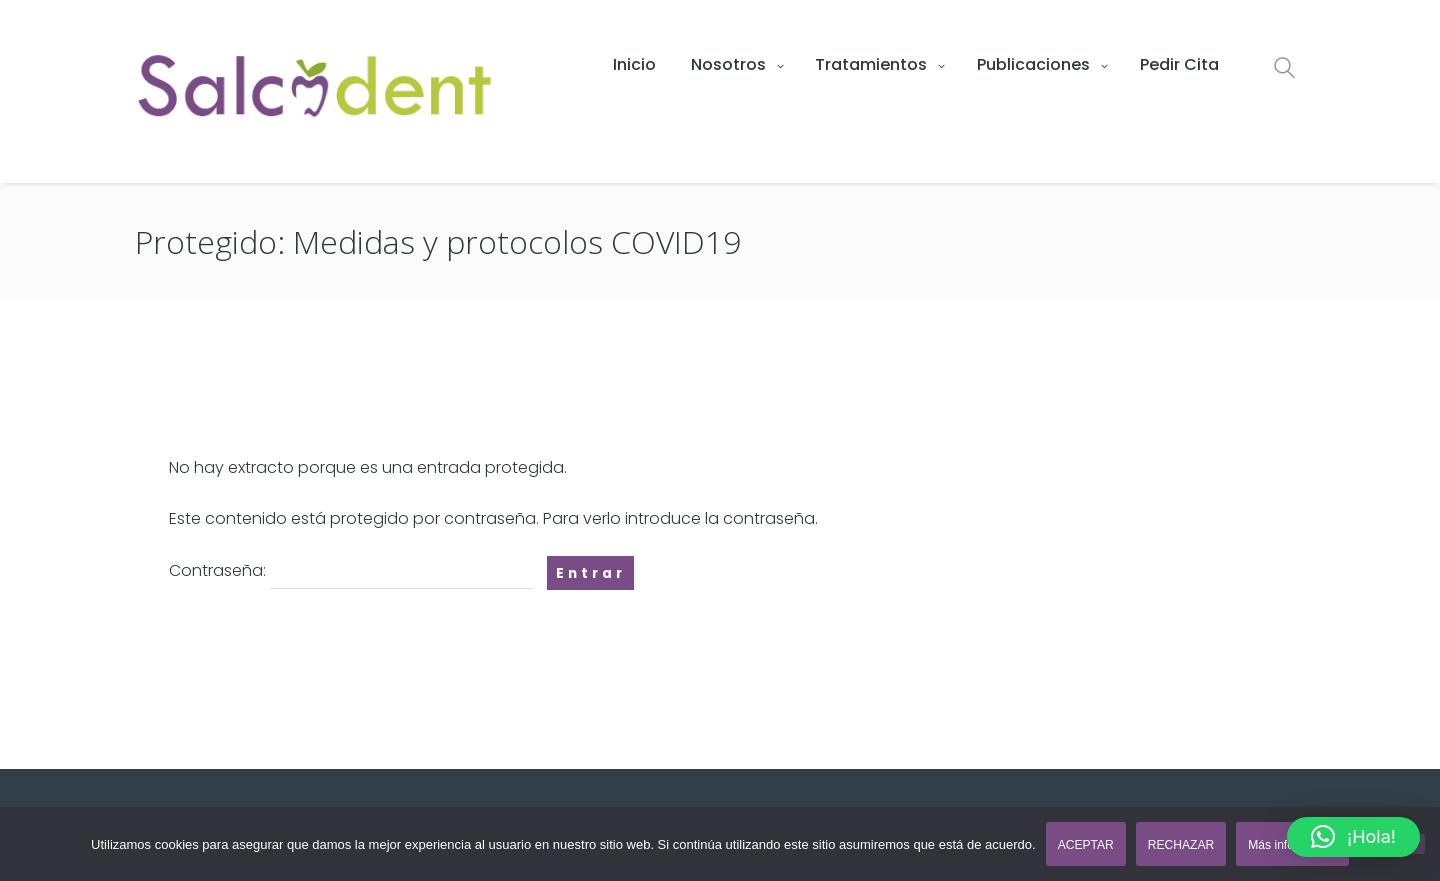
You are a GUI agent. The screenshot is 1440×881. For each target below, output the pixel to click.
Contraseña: (351, 572)
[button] (1353, 837)
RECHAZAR (1181, 845)
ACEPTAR (1086, 845)
